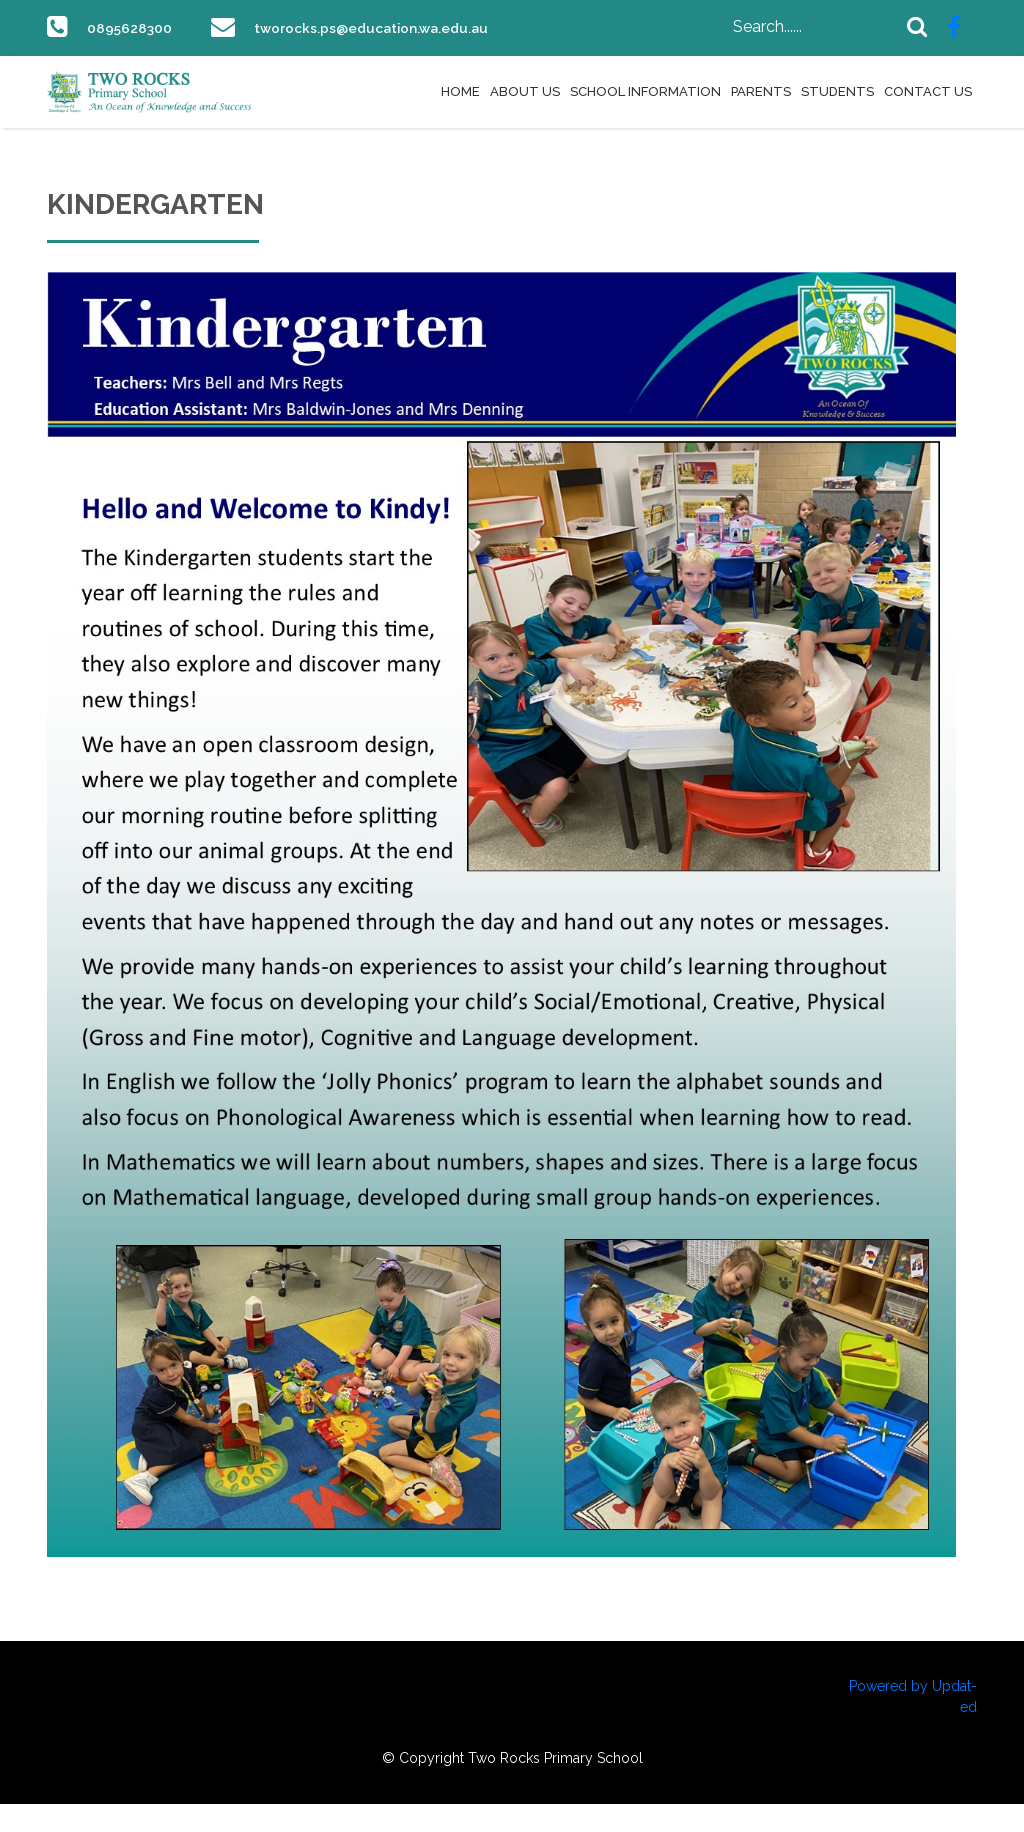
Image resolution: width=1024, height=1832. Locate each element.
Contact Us (928, 119)
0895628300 (135, 27)
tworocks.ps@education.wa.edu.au (217, 55)
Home (460, 119)
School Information (645, 119)
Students (837, 119)
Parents (761, 119)
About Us (525, 119)
